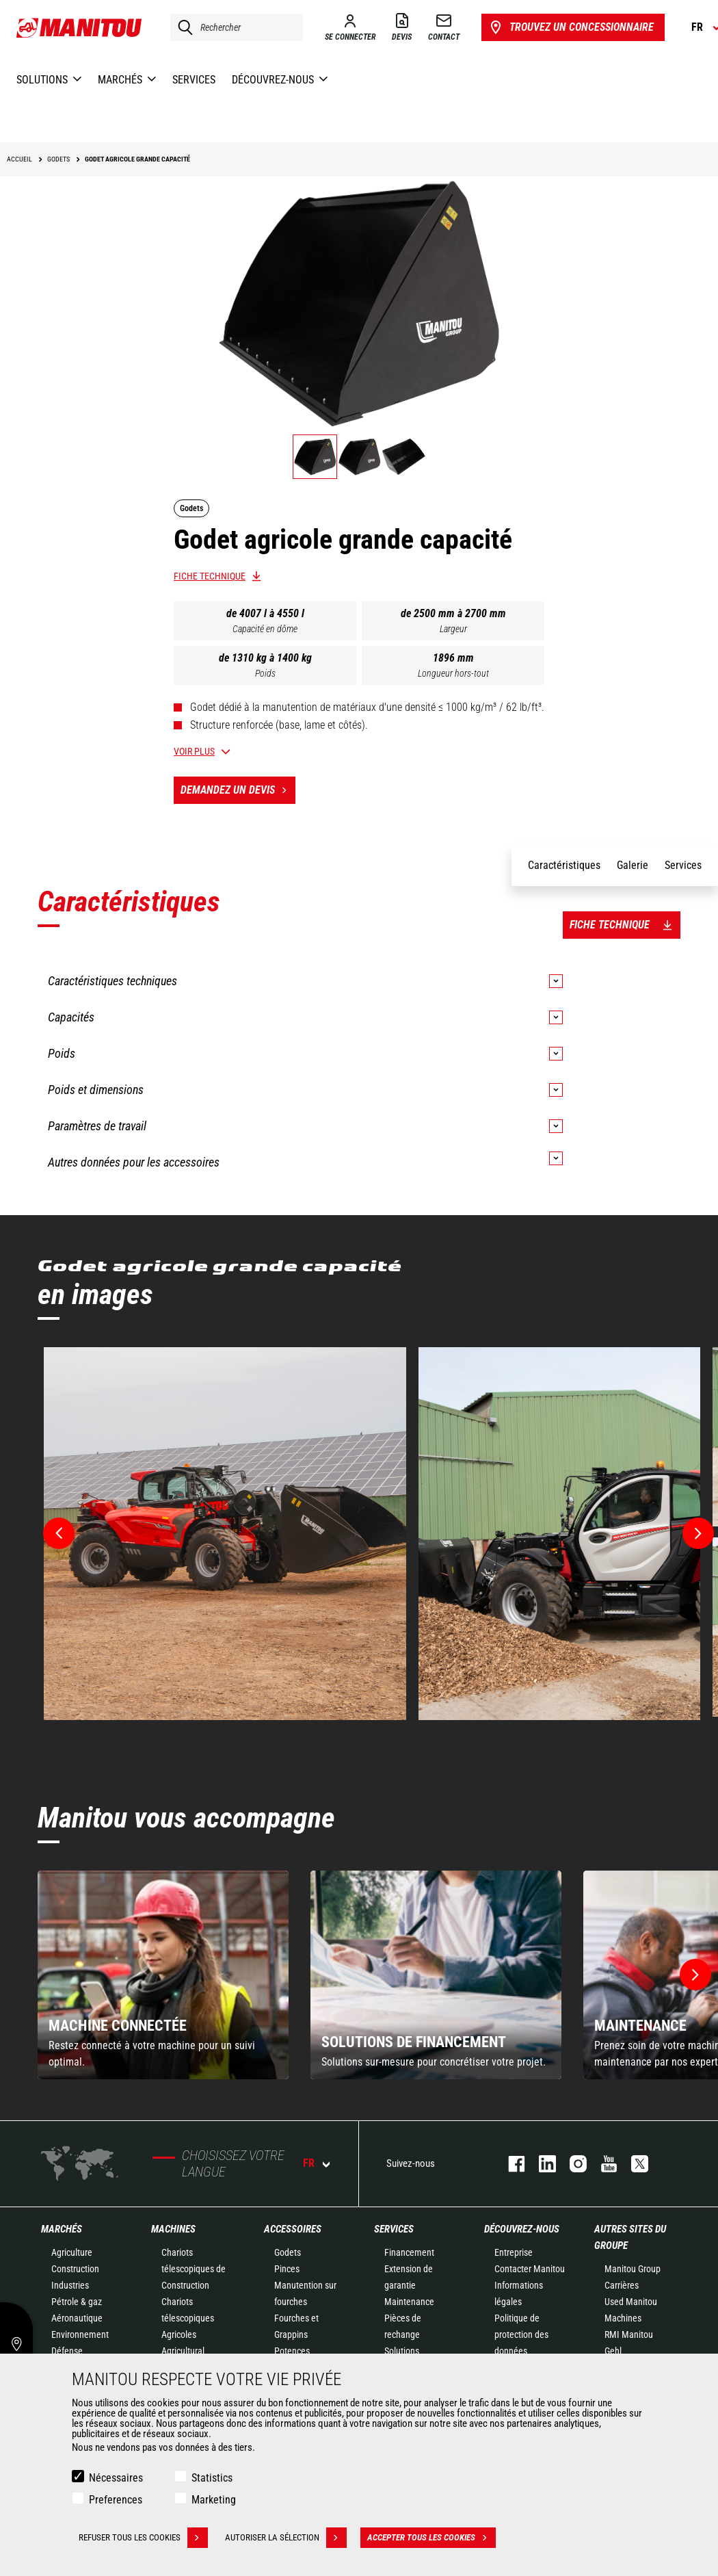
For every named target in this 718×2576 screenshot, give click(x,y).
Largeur (453, 629)
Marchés (61, 2229)
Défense (67, 2350)
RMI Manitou (628, 2334)
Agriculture (71, 2252)
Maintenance (409, 2301)
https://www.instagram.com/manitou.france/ (571, 2163)
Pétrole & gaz (76, 2301)
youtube (602, 2163)
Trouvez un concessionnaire (571, 27)
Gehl (613, 2350)
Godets (287, 2252)
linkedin (540, 2163)
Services (394, 2229)
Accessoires (292, 2229)
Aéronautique (77, 2318)
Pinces (287, 2268)
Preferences (115, 2499)
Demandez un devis (238, 790)
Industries (70, 2285)
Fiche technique (209, 576)
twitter (632, 2163)
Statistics (211, 2477)
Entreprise (513, 2252)
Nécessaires (116, 2477)
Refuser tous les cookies (143, 2537)
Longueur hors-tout (453, 673)
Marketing (213, 2499)
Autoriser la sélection (286, 2537)
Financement (409, 2252)
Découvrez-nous (521, 2229)
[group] (163, 1975)
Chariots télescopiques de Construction (193, 2269)
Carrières (621, 2285)
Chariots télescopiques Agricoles (187, 2318)
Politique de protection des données (521, 2334)
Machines (173, 2229)
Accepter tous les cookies (431, 2537)
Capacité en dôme (264, 629)
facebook (509, 2163)
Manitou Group (632, 2268)
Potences (292, 2350)
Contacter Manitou (529, 2268)
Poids (265, 673)
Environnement (80, 2334)
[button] (695, 1974)
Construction (75, 2268)
